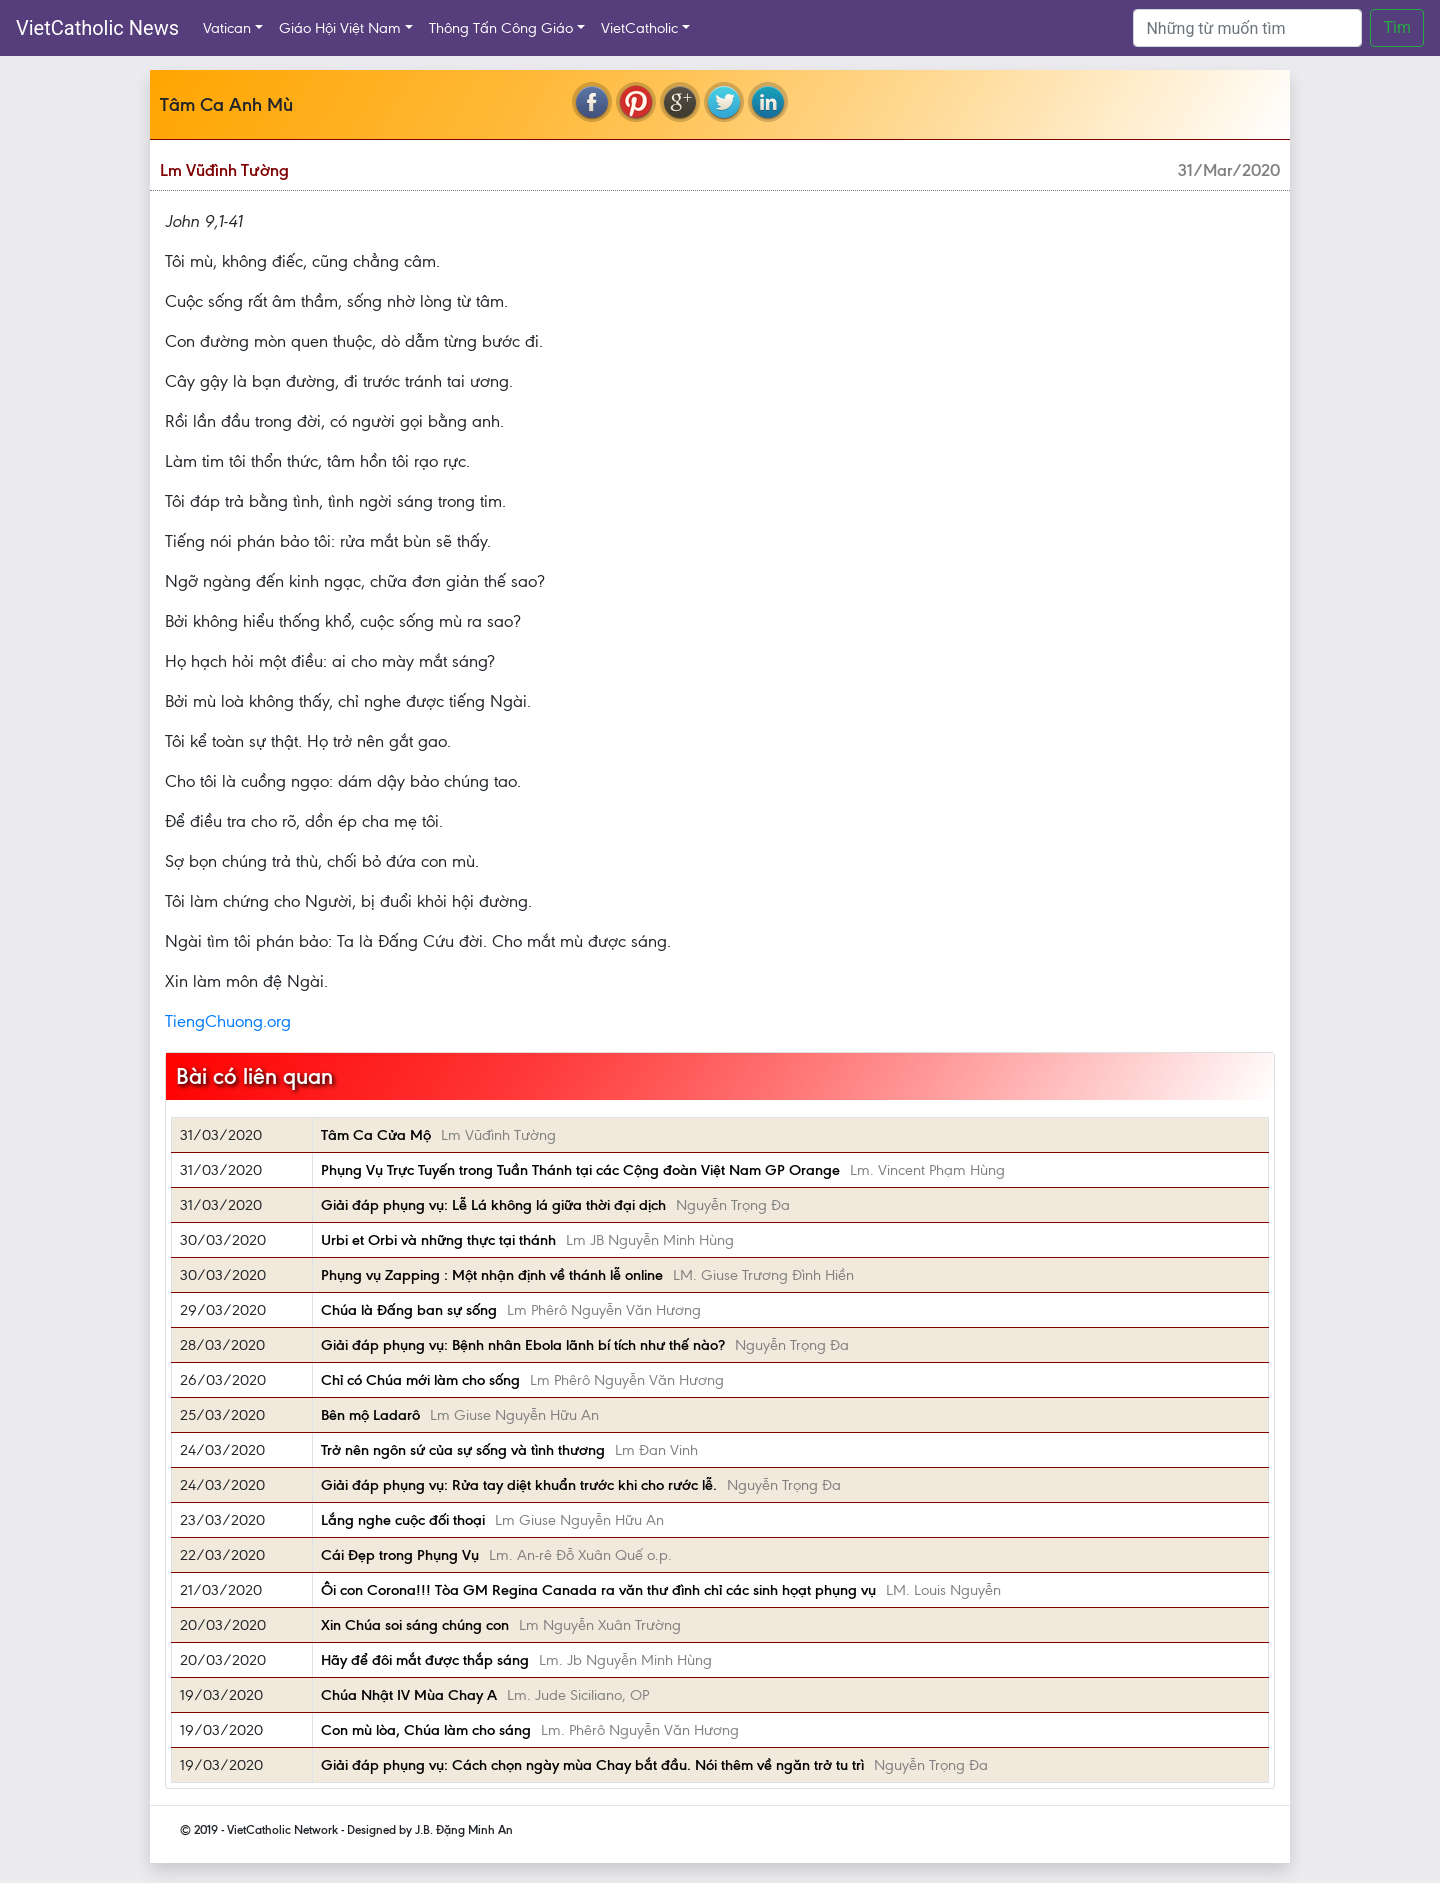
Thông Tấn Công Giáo (501, 28)
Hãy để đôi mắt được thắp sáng (425, 1660)
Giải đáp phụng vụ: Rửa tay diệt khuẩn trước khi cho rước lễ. (519, 1485)
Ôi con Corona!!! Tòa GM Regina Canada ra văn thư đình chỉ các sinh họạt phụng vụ (598, 1590)
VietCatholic (639, 28)
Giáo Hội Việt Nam (340, 28)
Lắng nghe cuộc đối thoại (403, 1520)
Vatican (227, 28)
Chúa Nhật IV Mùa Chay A (409, 1695)
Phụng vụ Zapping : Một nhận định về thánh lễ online (492, 1275)
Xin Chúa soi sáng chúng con (415, 1625)
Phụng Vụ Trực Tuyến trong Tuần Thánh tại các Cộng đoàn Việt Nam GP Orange (580, 1170)
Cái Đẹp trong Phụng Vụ (400, 1555)
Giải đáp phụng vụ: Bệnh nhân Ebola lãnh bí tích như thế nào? (523, 1345)
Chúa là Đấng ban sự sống (409, 1310)
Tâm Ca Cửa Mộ (376, 1135)
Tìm (1397, 27)
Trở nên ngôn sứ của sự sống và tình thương (463, 1450)
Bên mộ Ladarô (370, 1415)
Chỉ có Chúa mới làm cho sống (420, 1380)
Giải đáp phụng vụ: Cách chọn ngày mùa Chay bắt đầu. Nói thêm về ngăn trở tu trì (592, 1765)
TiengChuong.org (228, 1021)
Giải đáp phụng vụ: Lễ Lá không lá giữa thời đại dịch (493, 1205)
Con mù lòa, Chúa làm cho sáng (426, 1730)
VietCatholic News (97, 28)
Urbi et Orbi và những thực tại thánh (438, 1240)
